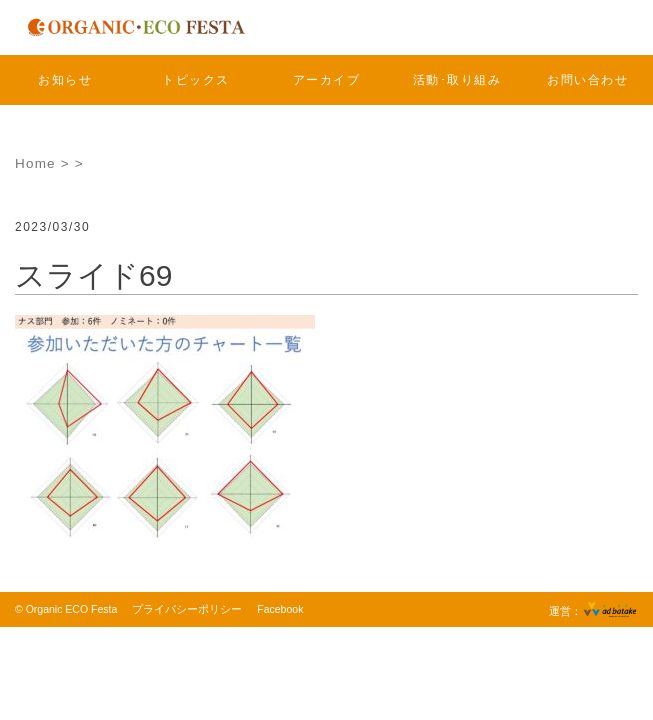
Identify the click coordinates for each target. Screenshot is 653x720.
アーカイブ (327, 80)
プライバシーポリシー (187, 609)
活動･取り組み (457, 80)
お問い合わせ (587, 80)
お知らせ (65, 80)
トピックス (196, 80)
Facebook (280, 609)
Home (35, 163)
